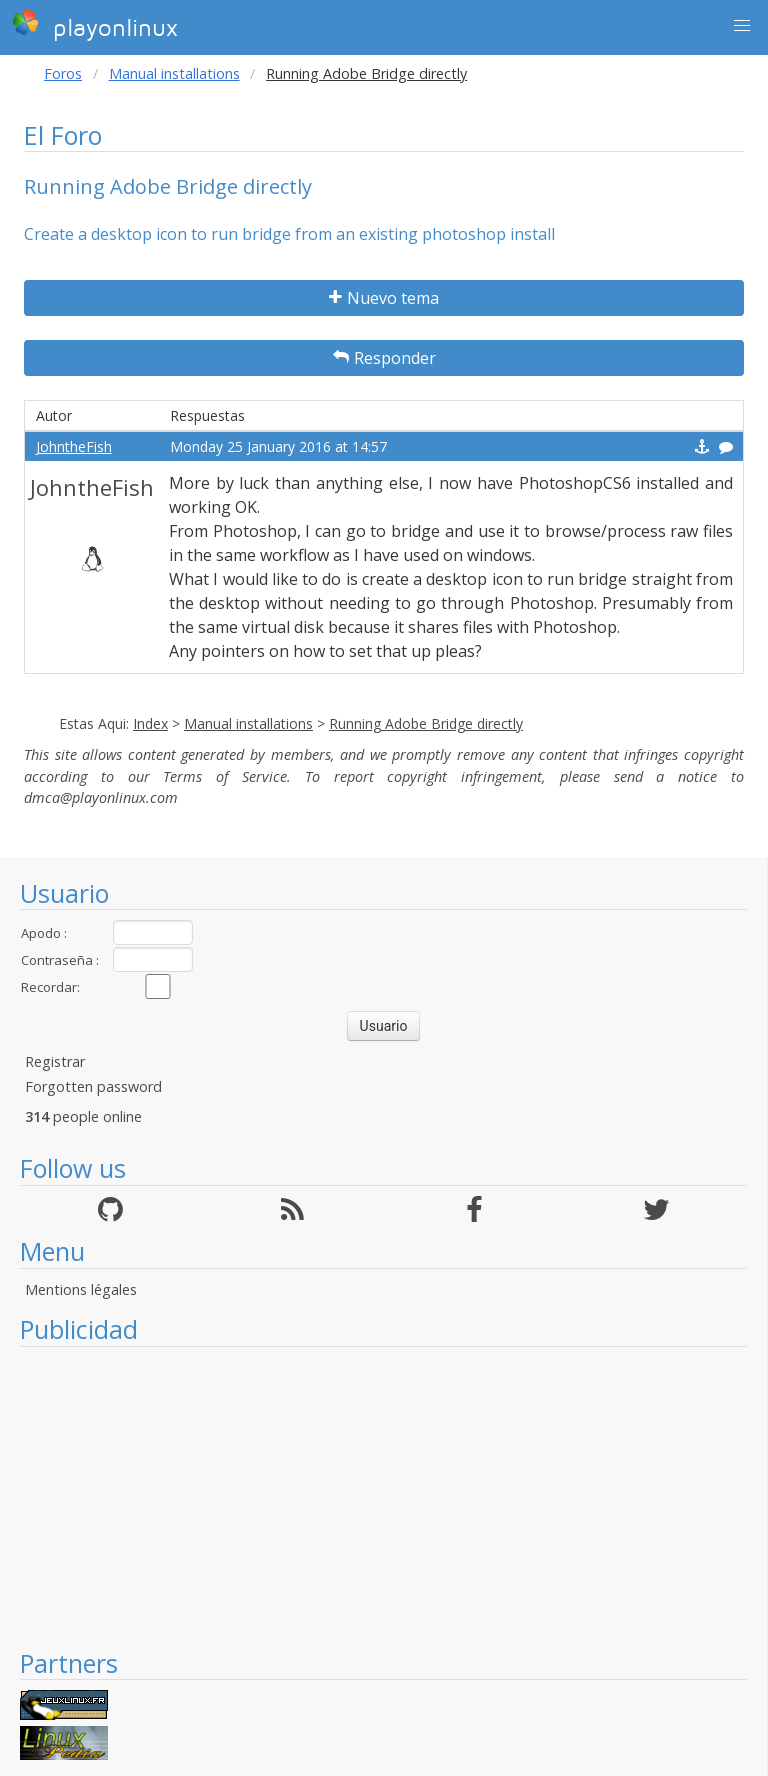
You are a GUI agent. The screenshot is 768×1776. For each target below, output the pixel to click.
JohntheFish (74, 446)
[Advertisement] (383, 1497)
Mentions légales (81, 1289)
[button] (742, 26)
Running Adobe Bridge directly (426, 723)
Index (150, 723)
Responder (384, 358)
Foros (63, 73)
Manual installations (174, 73)
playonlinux (95, 25)
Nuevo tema (384, 298)
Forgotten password (93, 1086)
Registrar (55, 1061)
